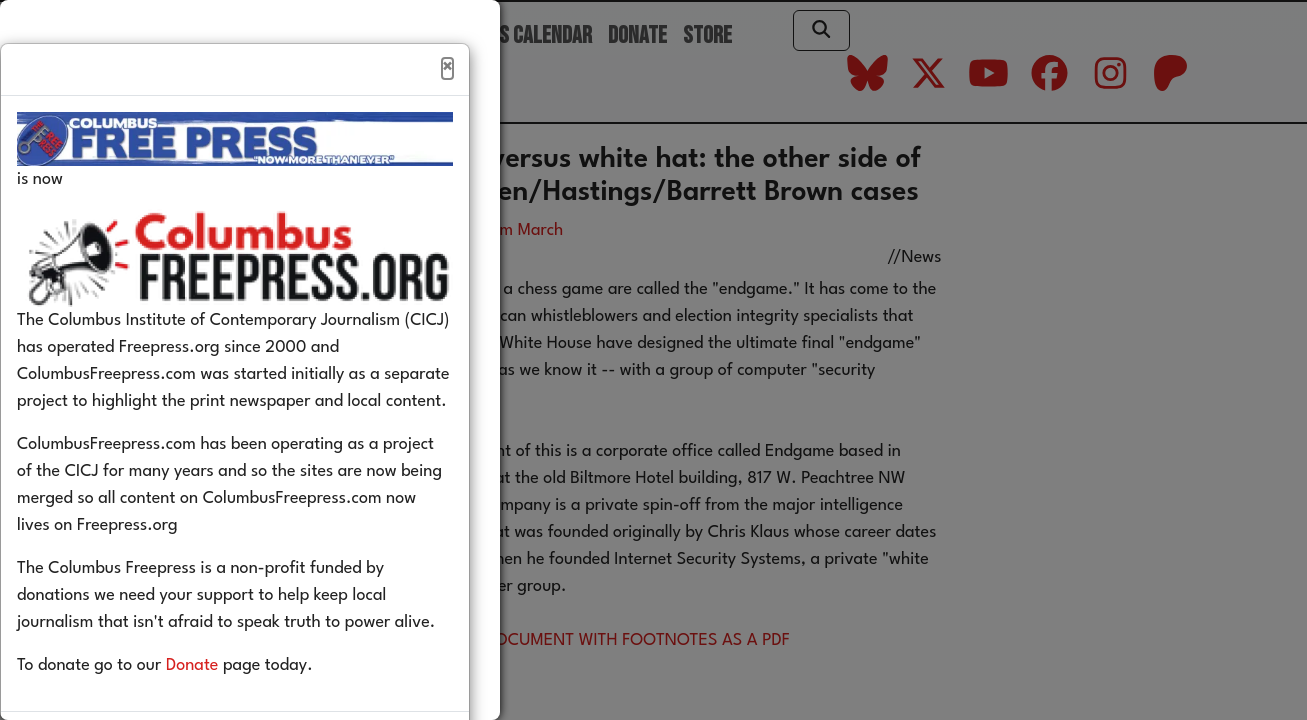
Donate (222, 708)
